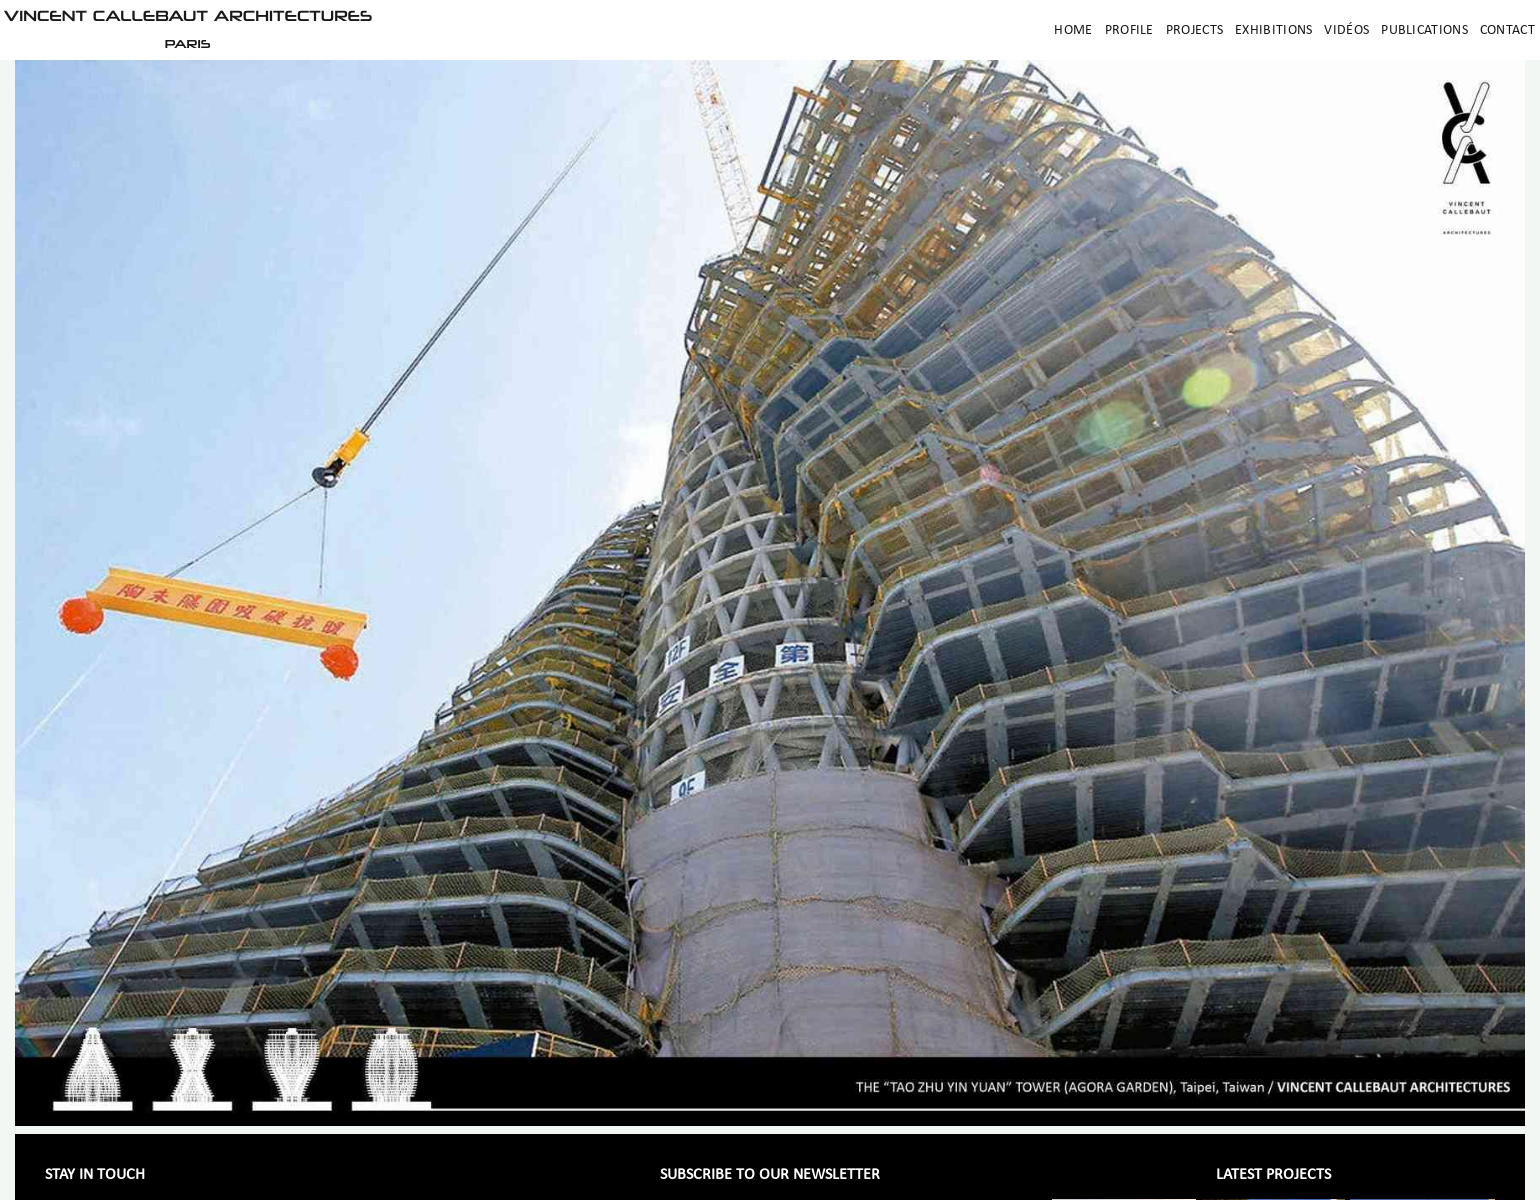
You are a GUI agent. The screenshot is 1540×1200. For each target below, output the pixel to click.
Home (1073, 30)
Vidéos (1346, 30)
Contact (1507, 30)
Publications (1424, 30)
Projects (1194, 30)
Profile (1129, 30)
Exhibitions (1273, 30)
